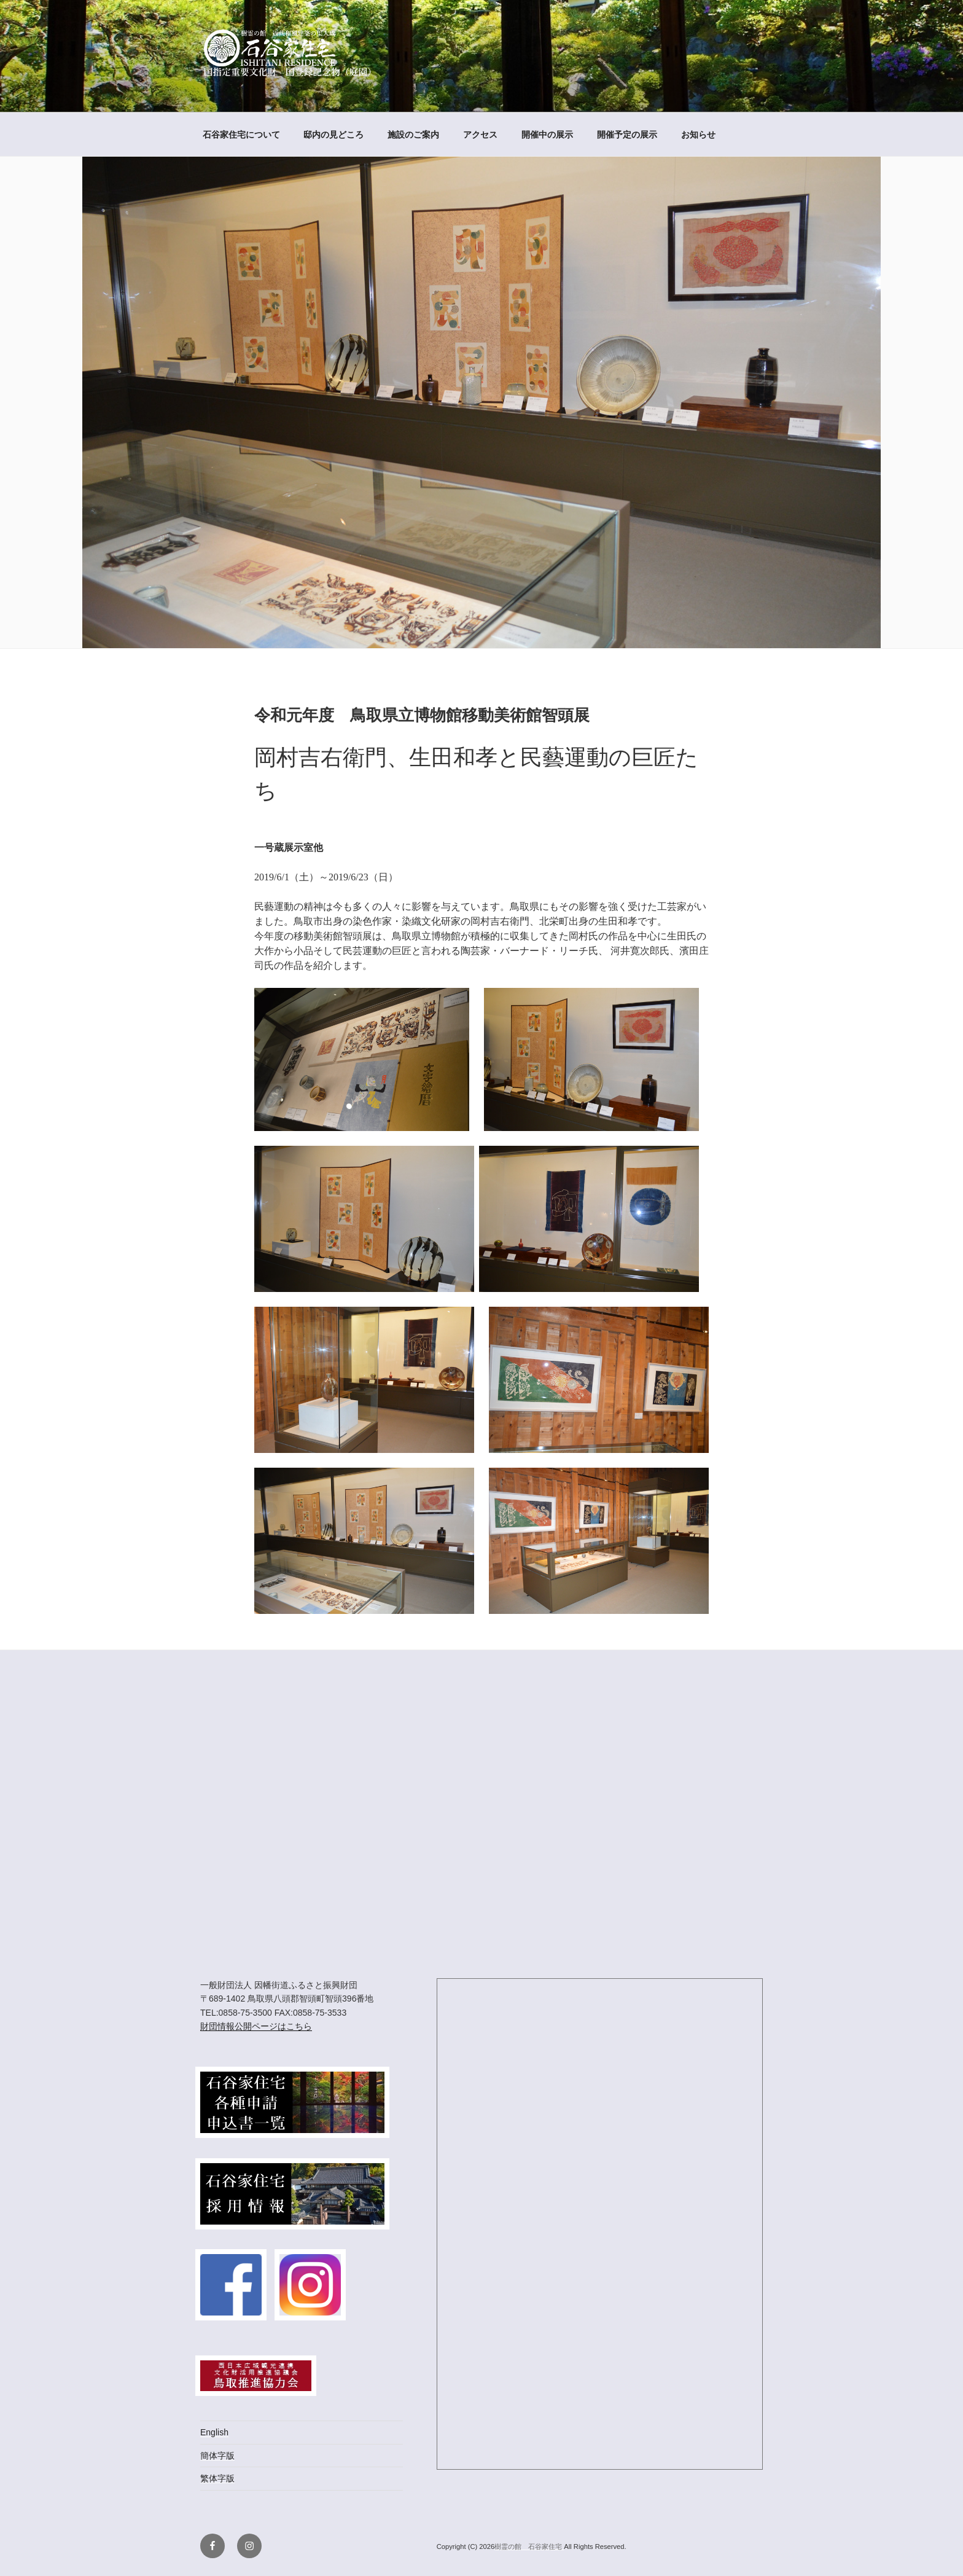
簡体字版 (217, 2456)
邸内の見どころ (333, 134)
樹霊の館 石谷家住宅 (529, 2546)
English (214, 2432)
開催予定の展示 (627, 134)
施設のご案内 (413, 134)
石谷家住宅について (241, 134)
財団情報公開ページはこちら (256, 2026)
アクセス (480, 134)
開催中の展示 (547, 134)
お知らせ (698, 134)
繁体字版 (217, 2478)
